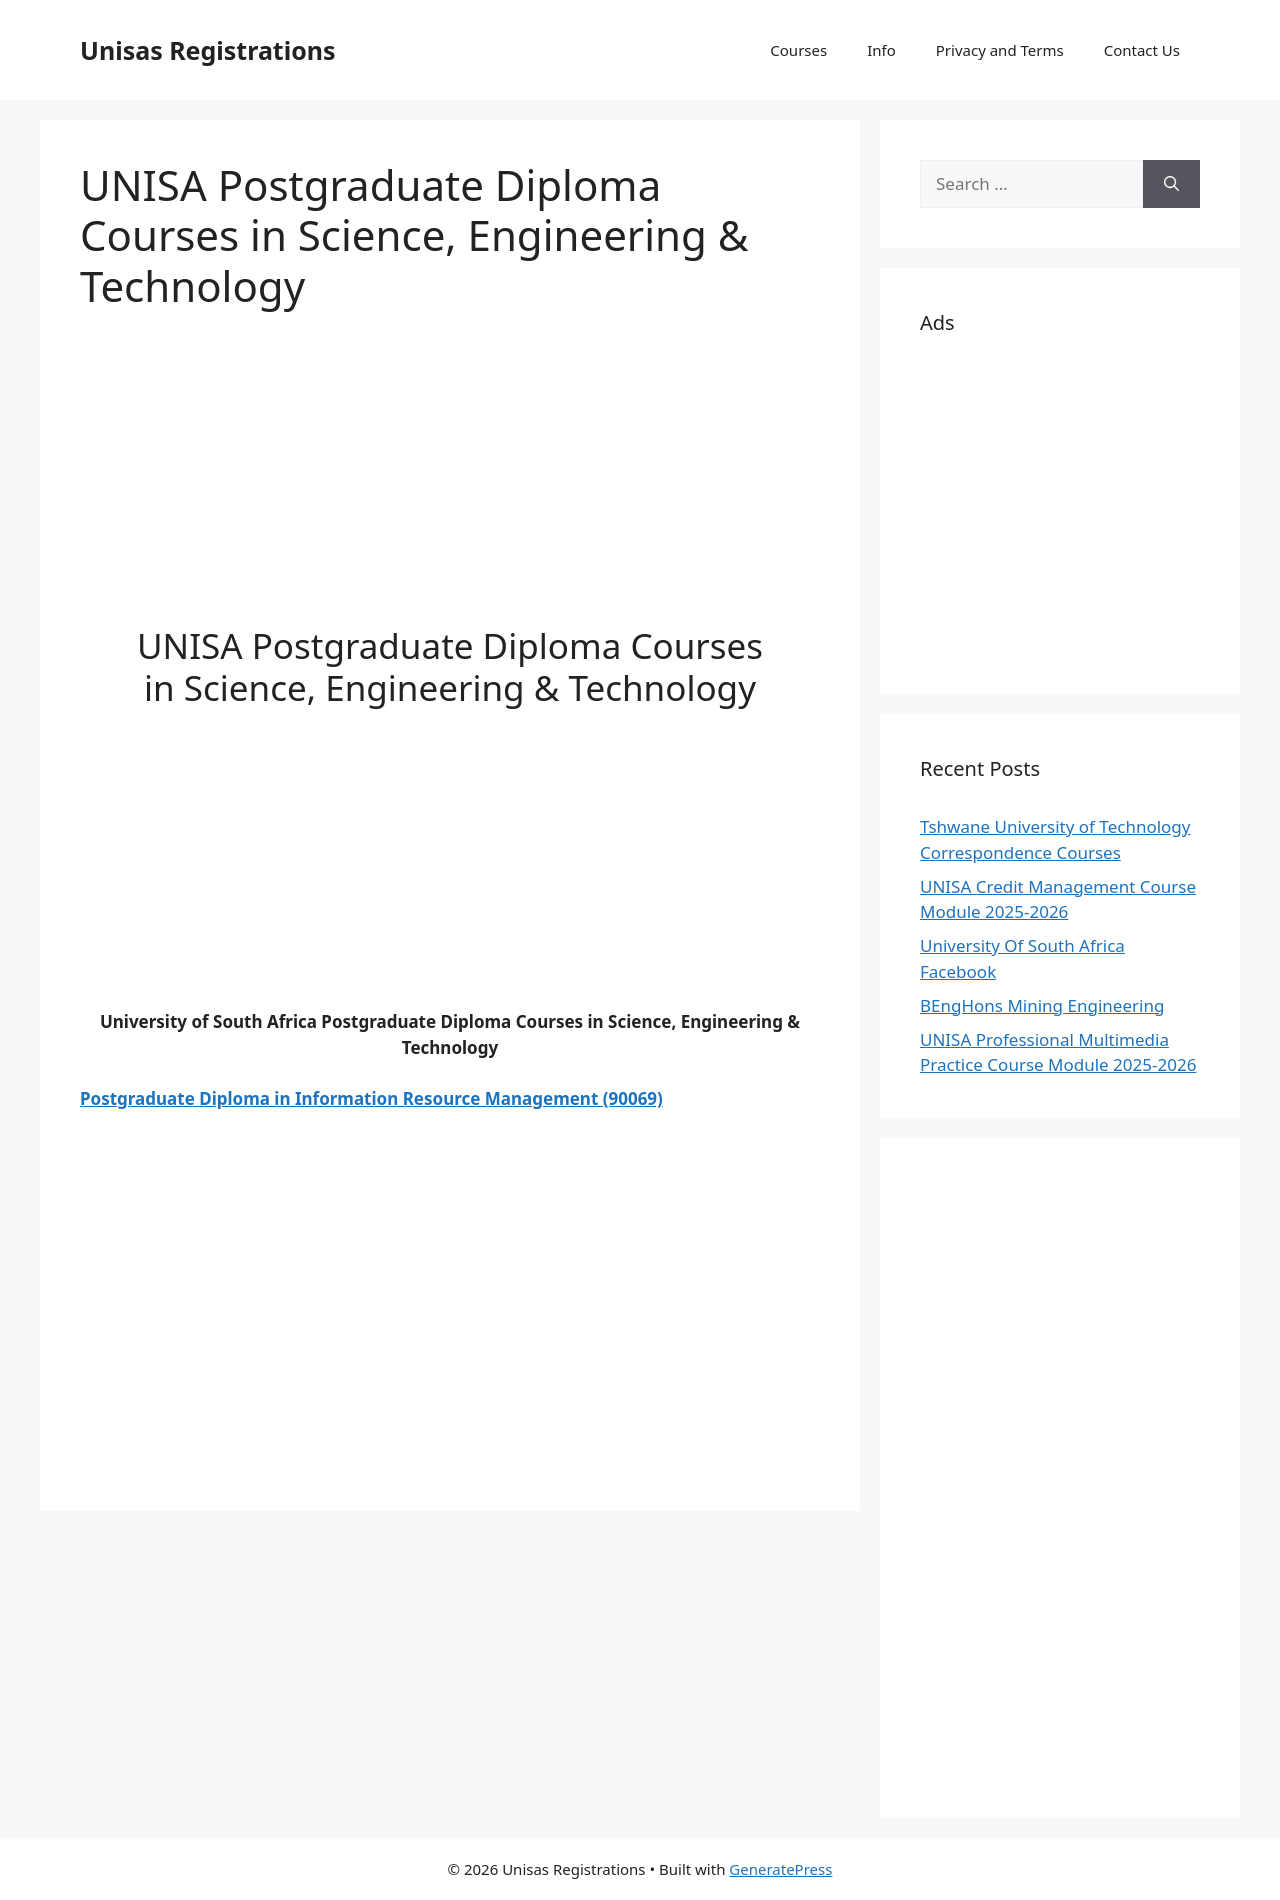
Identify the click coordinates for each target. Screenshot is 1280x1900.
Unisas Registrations (208, 50)
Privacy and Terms (1000, 50)
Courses (798, 50)
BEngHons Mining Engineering (1042, 1005)
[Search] (1171, 184)
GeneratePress (780, 1869)
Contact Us (1142, 50)
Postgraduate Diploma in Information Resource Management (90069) (371, 1098)
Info (881, 50)
